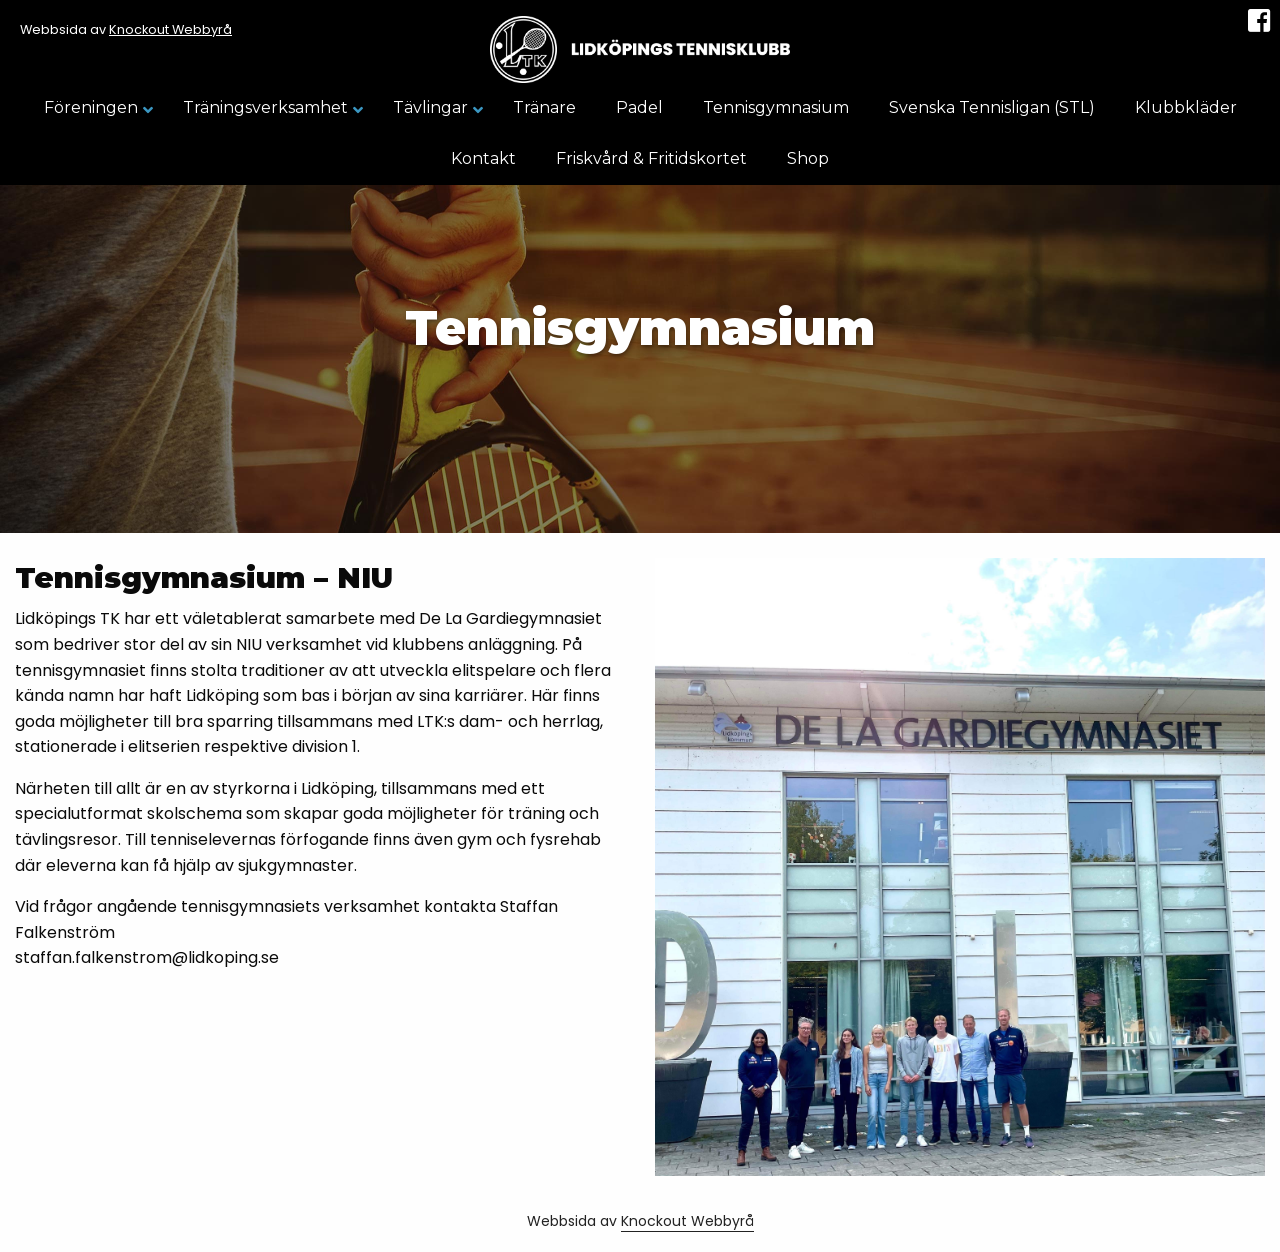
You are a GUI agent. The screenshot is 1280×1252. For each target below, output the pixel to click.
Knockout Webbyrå (170, 29)
